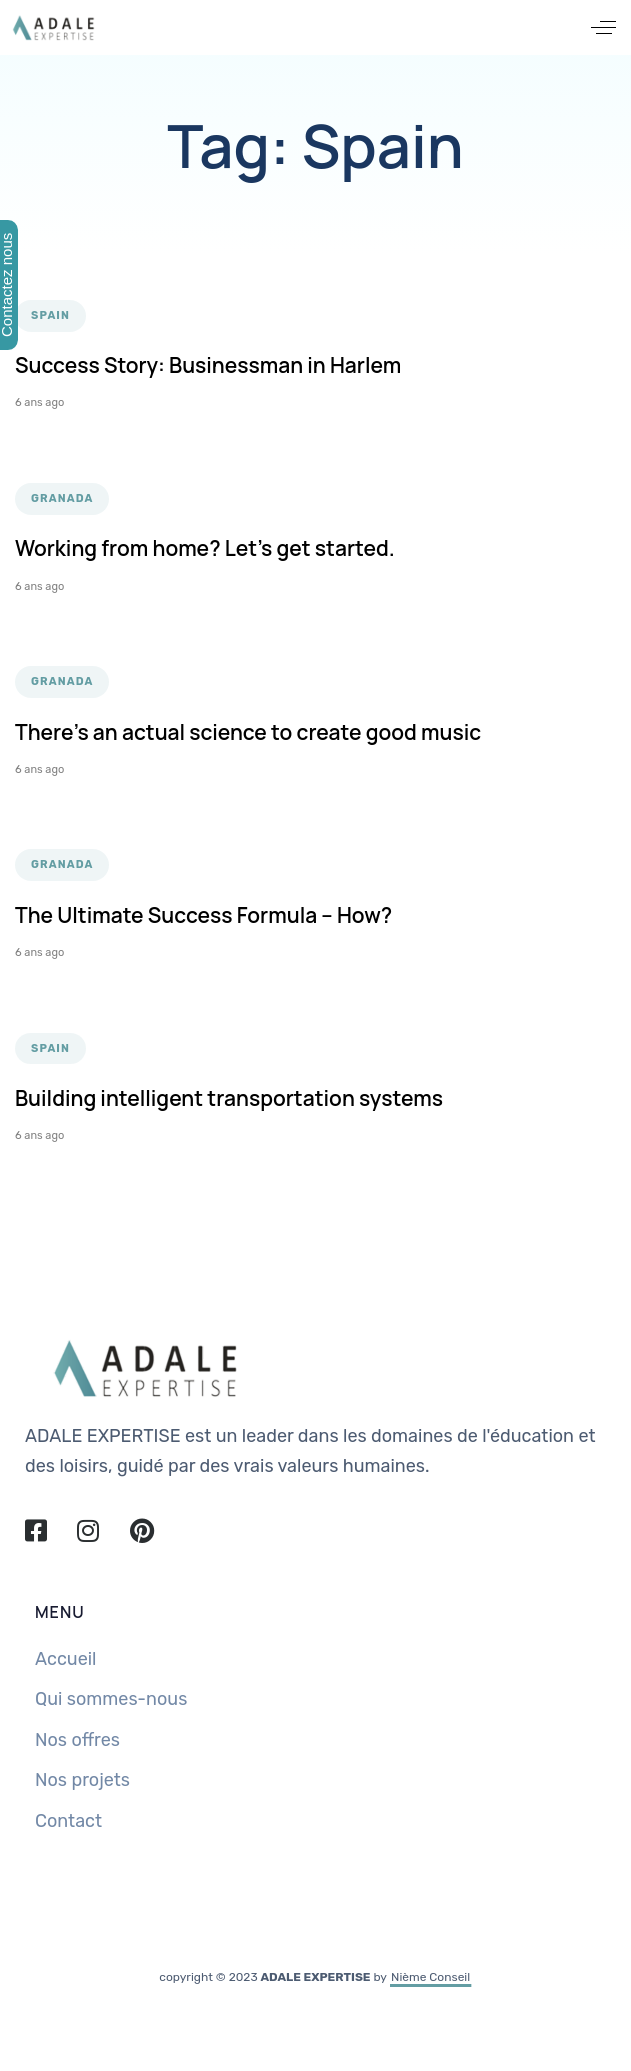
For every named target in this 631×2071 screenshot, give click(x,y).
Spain (50, 315)
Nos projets (82, 1780)
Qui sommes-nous (111, 1699)
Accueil (65, 1659)
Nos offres (77, 1740)
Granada (62, 498)
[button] (603, 27)
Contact (68, 1821)
